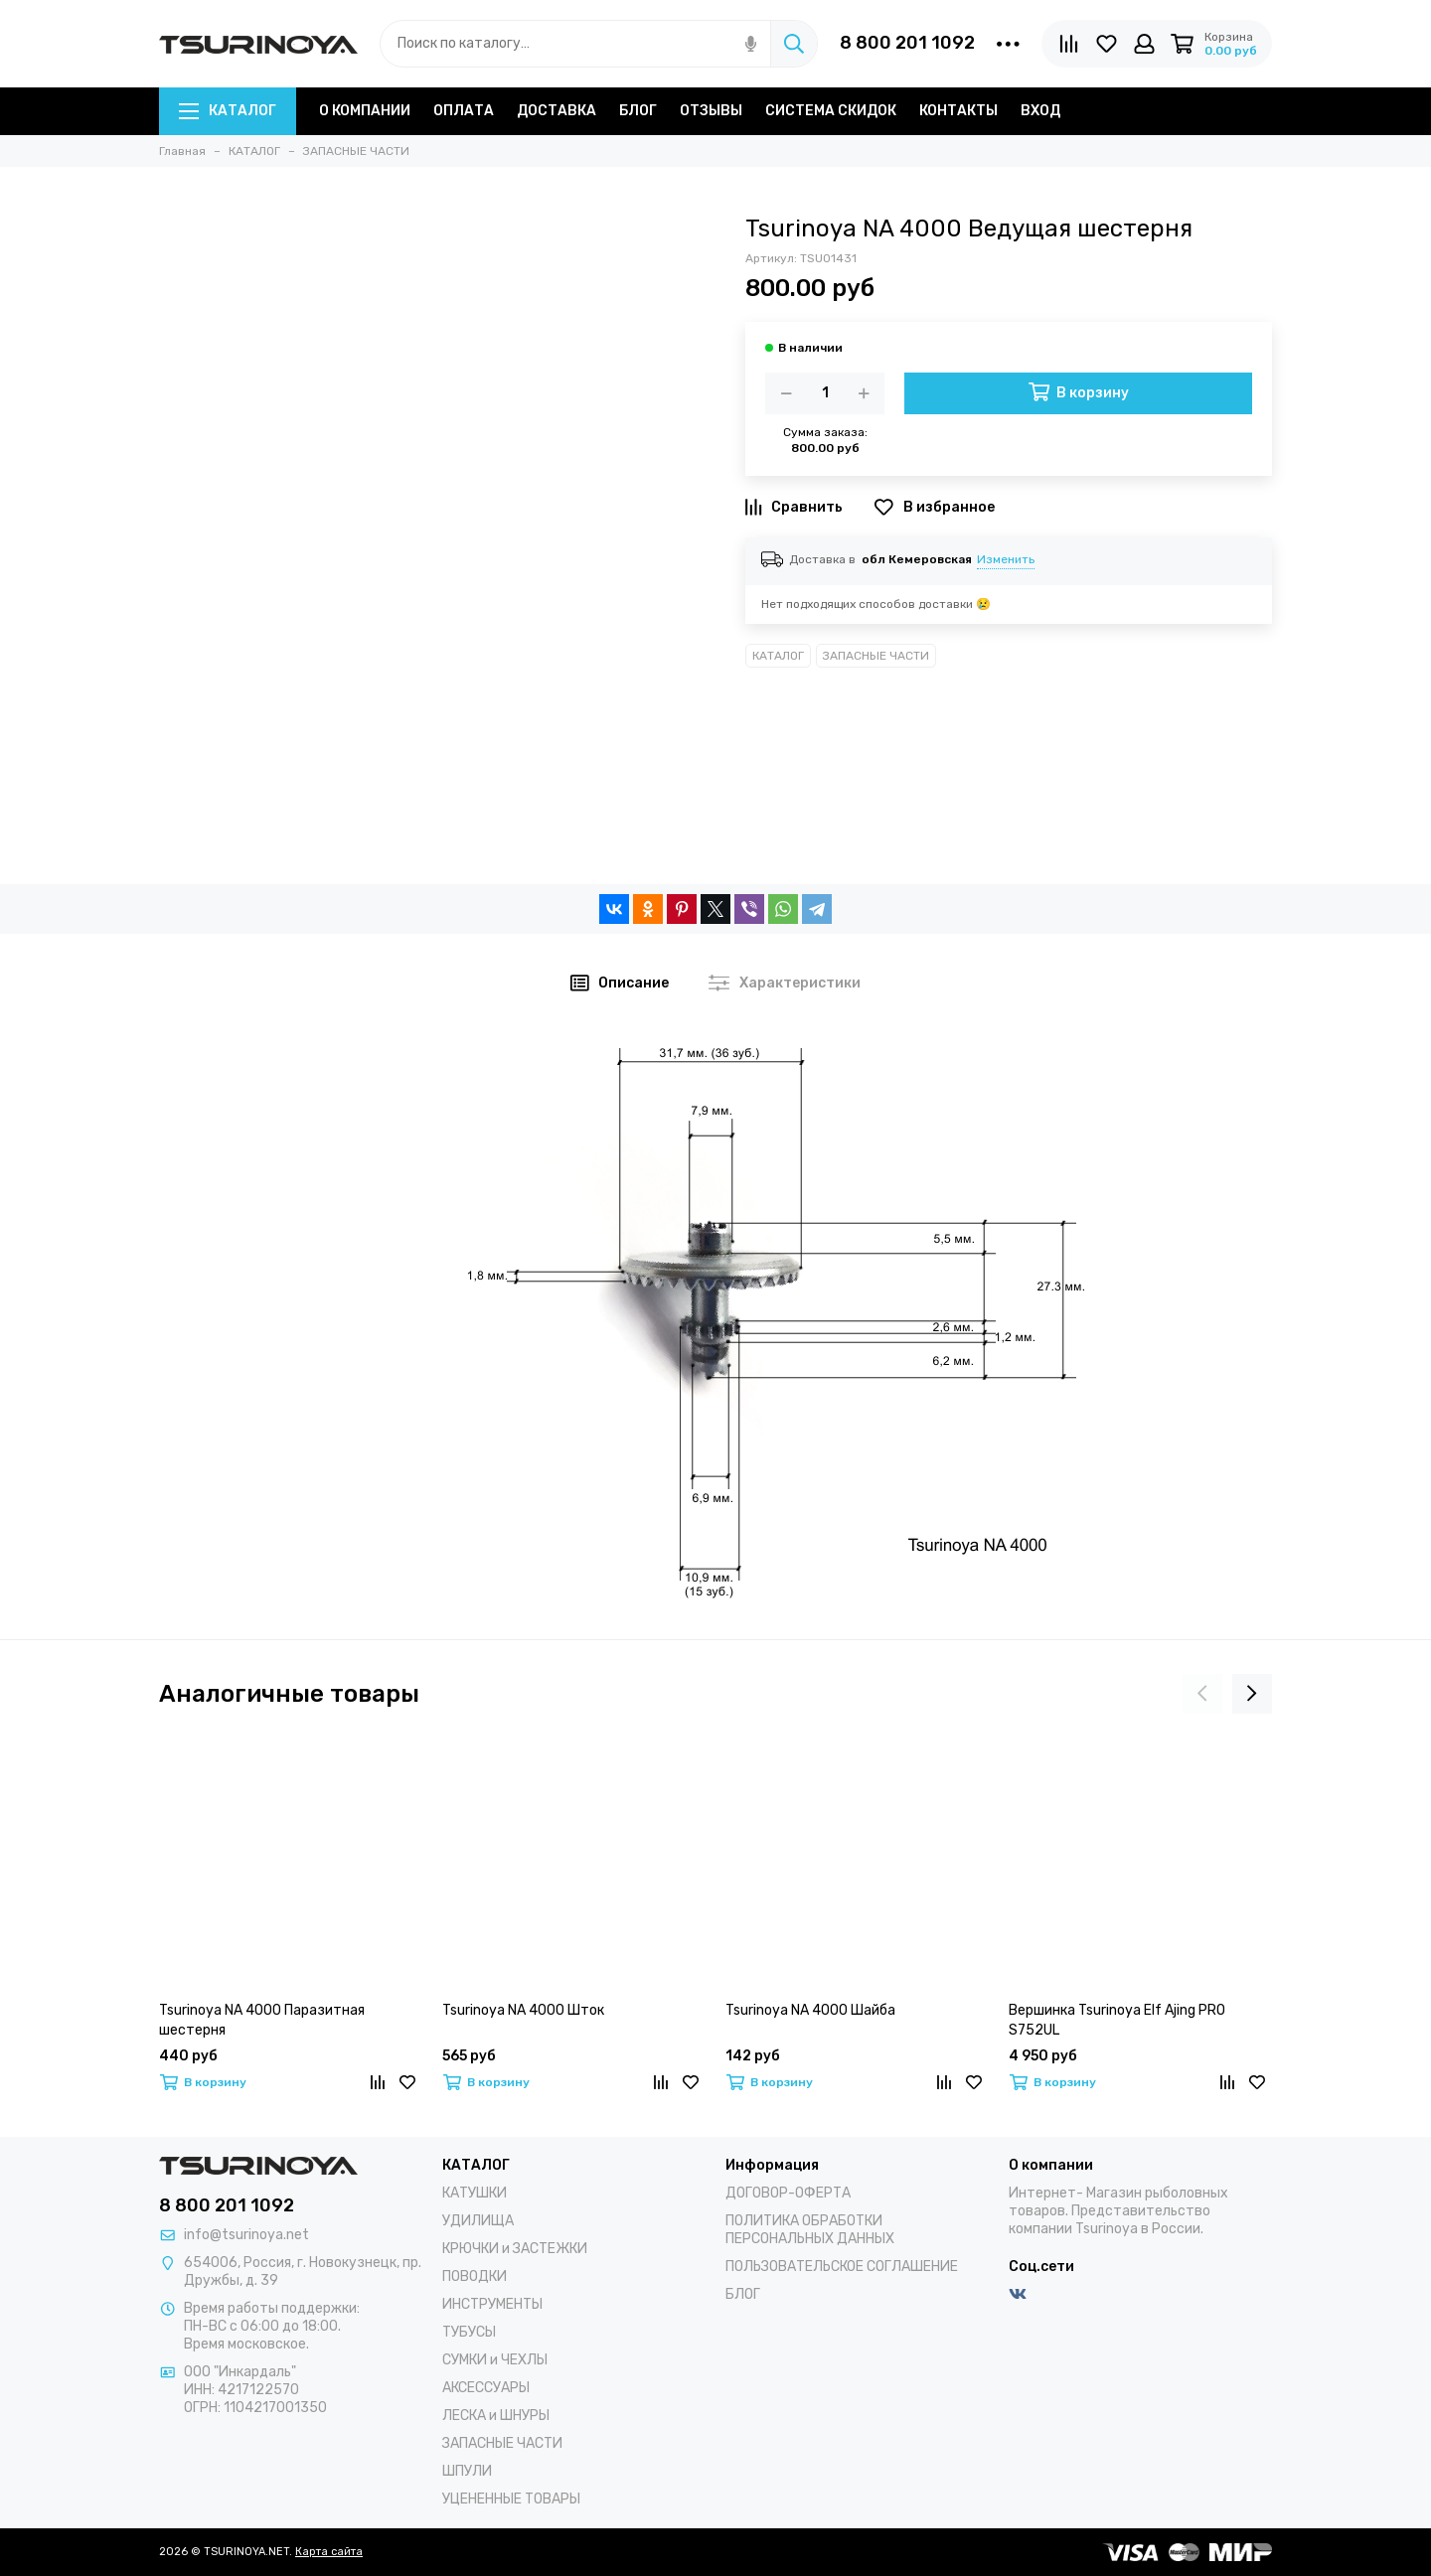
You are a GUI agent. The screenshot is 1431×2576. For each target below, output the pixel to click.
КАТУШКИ (474, 2193)
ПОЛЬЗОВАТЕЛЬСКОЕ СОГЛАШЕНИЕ (841, 2266)
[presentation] (1202, 1694)
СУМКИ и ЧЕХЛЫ (495, 2359)
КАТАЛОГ (227, 110)
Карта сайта (329, 2551)
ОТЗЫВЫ (711, 110)
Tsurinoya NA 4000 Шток (523, 2010)
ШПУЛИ (467, 2471)
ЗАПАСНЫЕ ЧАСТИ (876, 656)
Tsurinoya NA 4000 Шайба (810, 2010)
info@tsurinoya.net (246, 2234)
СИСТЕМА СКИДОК (830, 110)
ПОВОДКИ (474, 2276)
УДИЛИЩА (478, 2220)
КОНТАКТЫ (958, 110)
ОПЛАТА (463, 110)
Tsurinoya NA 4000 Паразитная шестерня (262, 2020)
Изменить (1005, 559)
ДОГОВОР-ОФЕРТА (788, 2193)
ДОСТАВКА (556, 110)
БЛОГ (638, 110)
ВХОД (1040, 110)
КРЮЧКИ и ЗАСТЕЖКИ (514, 2248)
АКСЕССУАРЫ (486, 2387)
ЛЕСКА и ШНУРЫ (496, 2415)
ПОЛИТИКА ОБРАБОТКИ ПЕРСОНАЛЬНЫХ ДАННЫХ (809, 2229)
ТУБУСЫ (469, 2332)
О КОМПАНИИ (364, 110)
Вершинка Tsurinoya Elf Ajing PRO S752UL (1117, 2020)
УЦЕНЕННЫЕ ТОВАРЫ (511, 2499)
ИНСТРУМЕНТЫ (492, 2304)
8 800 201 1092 (907, 43)
